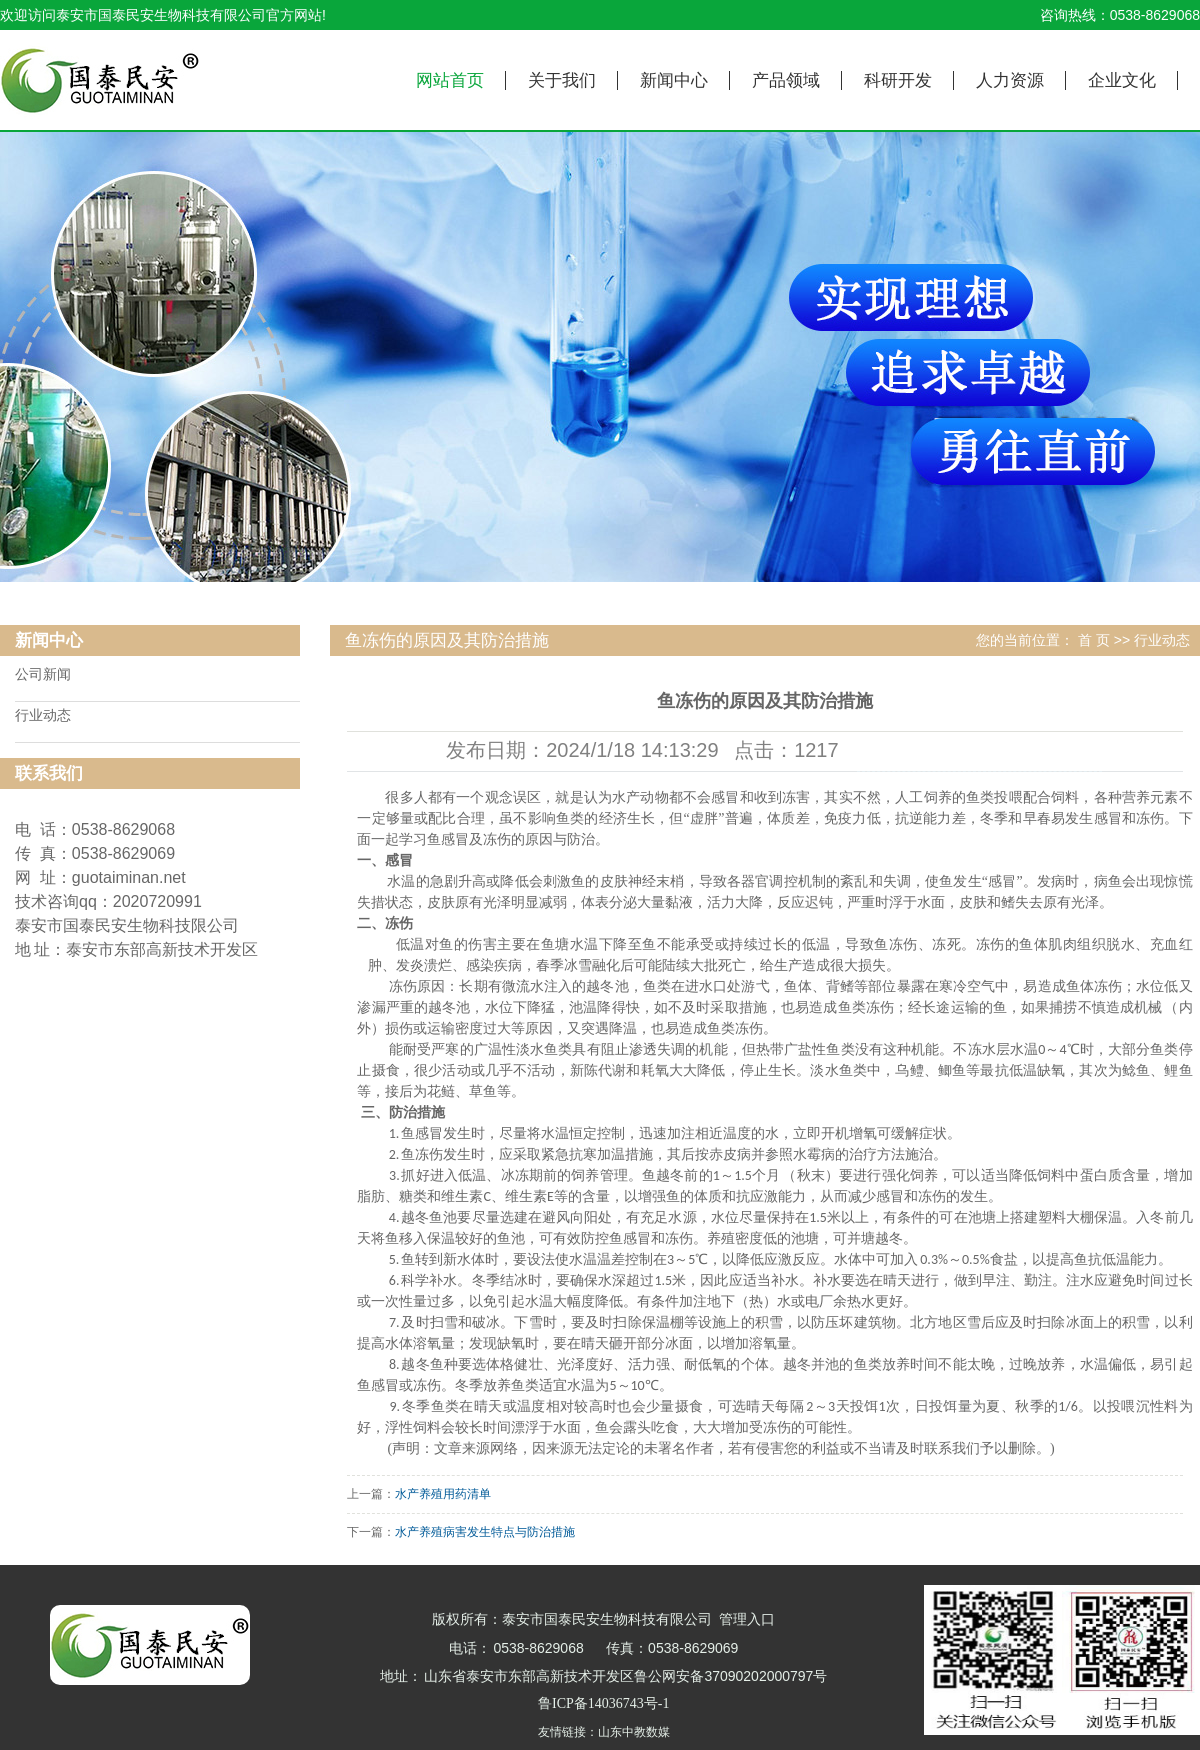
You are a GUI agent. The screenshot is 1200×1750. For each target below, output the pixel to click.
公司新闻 (43, 674)
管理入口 (747, 1619)
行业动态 (43, 715)
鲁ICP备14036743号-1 (603, 1703)
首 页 (1094, 640)
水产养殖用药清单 (443, 1494)
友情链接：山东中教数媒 (604, 1732)
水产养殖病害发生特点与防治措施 (485, 1532)
